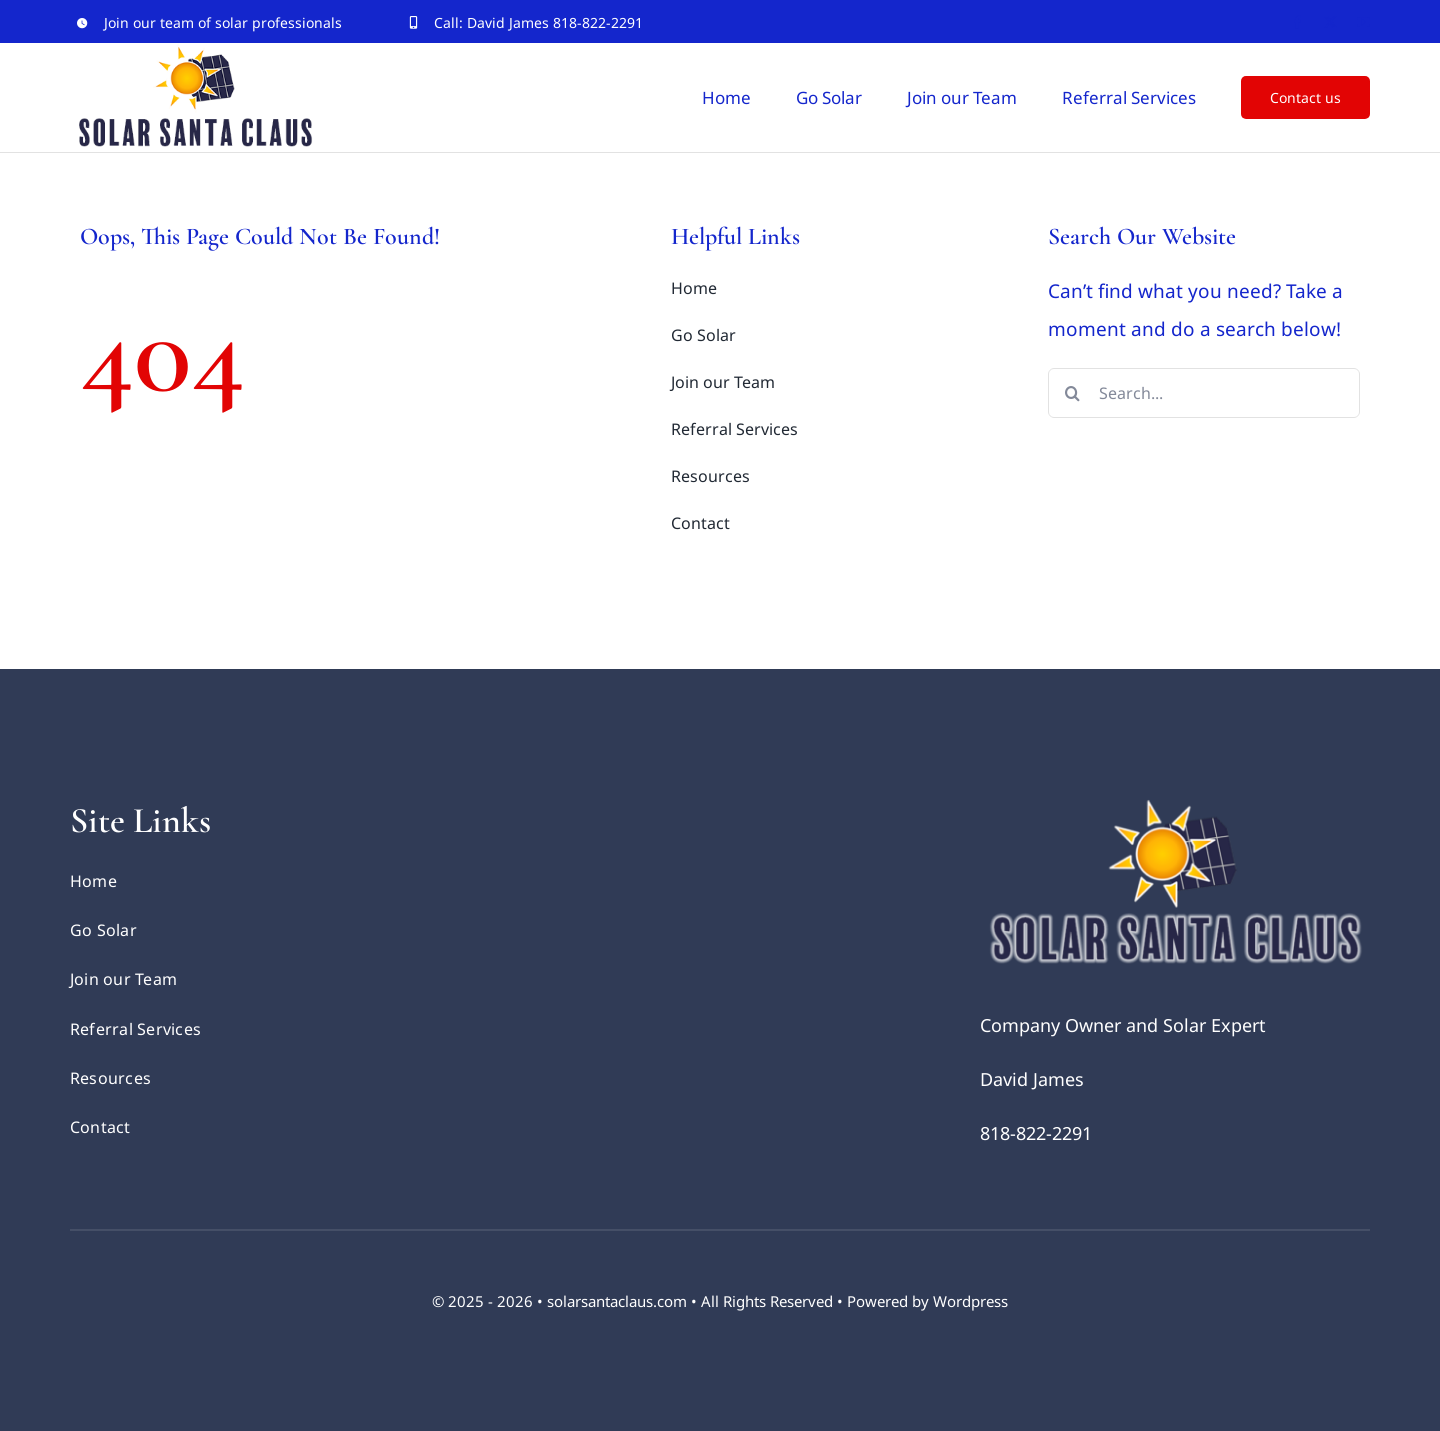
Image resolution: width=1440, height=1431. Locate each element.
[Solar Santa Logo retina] (1175, 808)
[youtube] (1363, 22)
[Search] (1073, 393)
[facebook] (1297, 22)
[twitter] (1330, 22)
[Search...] (1204, 393)
